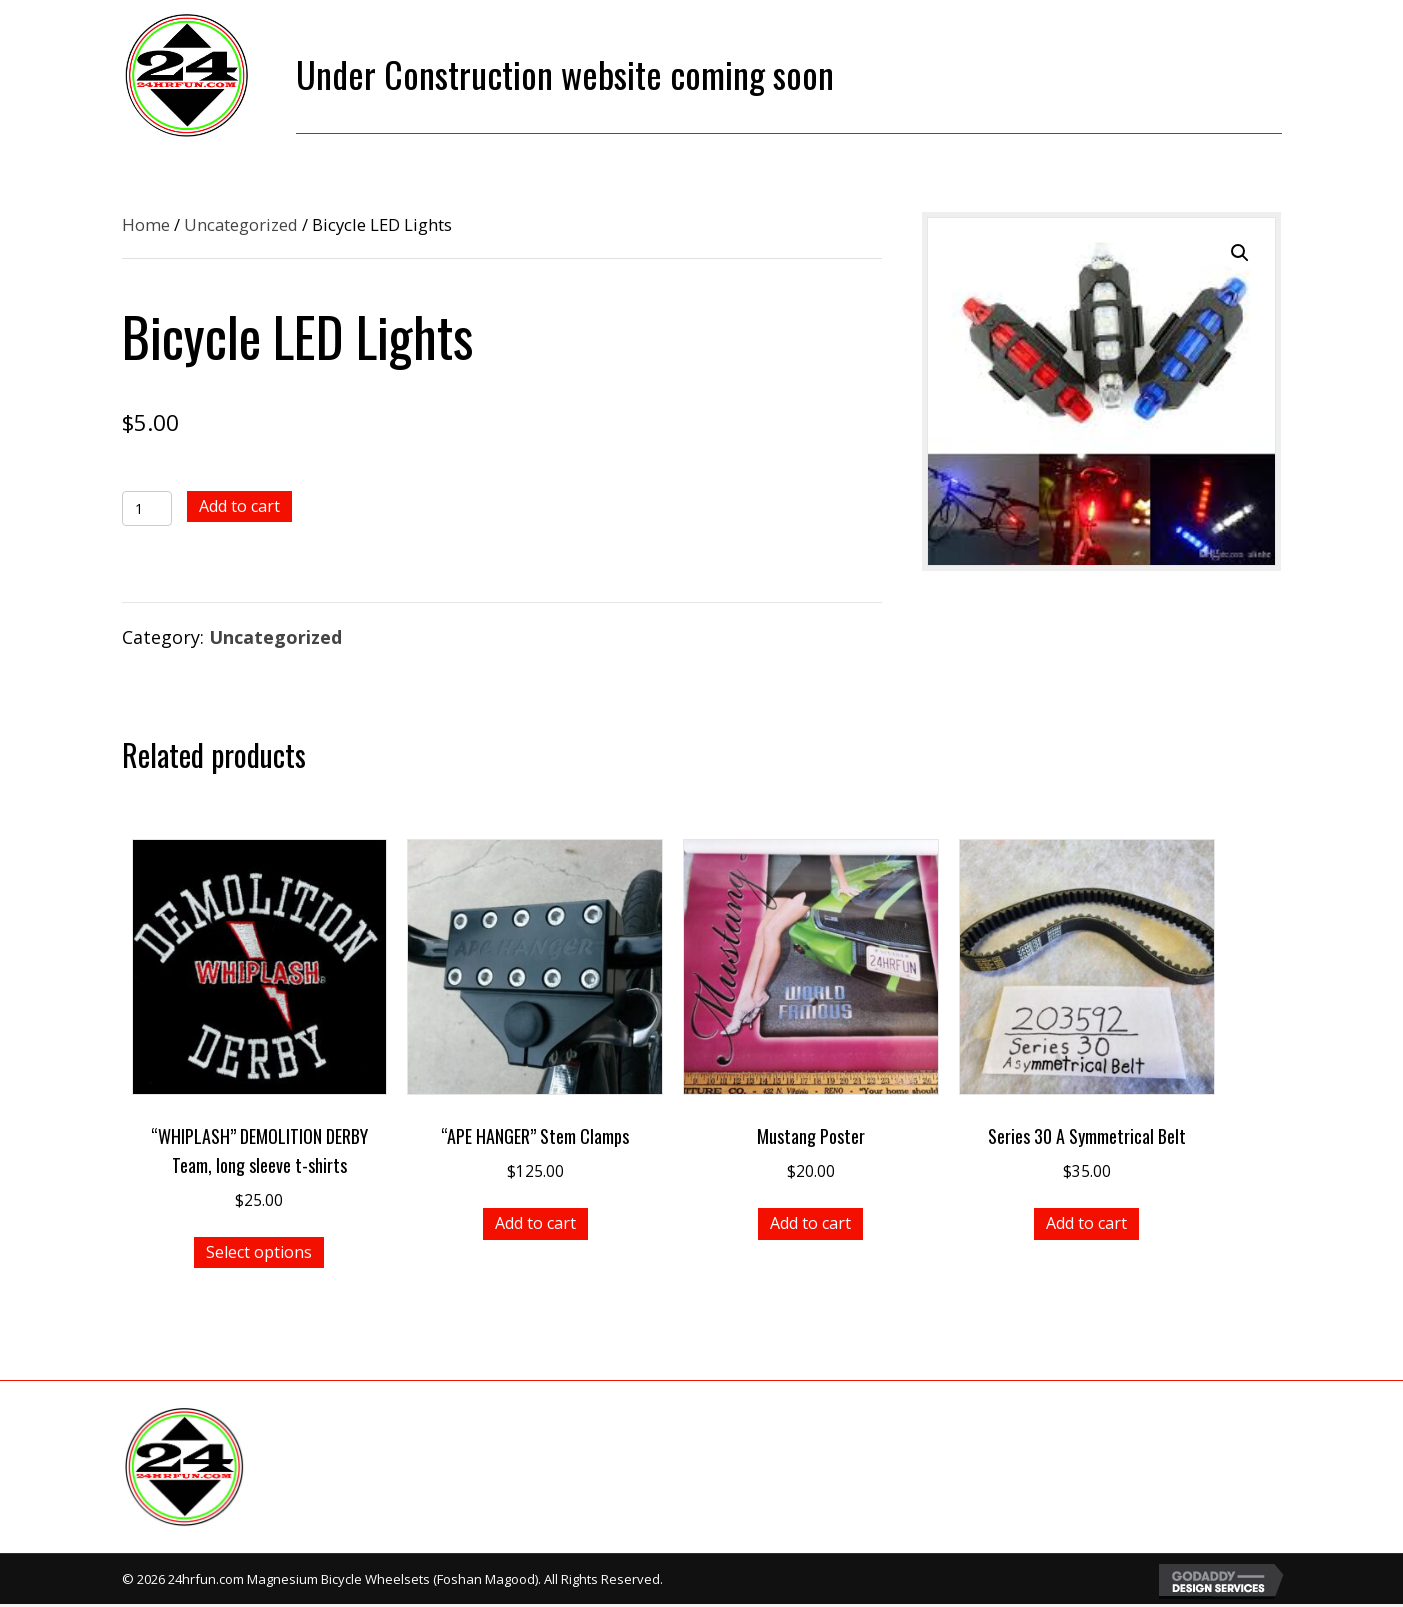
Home (146, 224)
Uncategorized (241, 224)
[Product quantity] (147, 508)
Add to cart (239, 506)
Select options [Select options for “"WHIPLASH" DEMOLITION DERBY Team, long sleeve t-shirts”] (259, 1252)
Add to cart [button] (535, 1223)
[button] (1240, 253)
